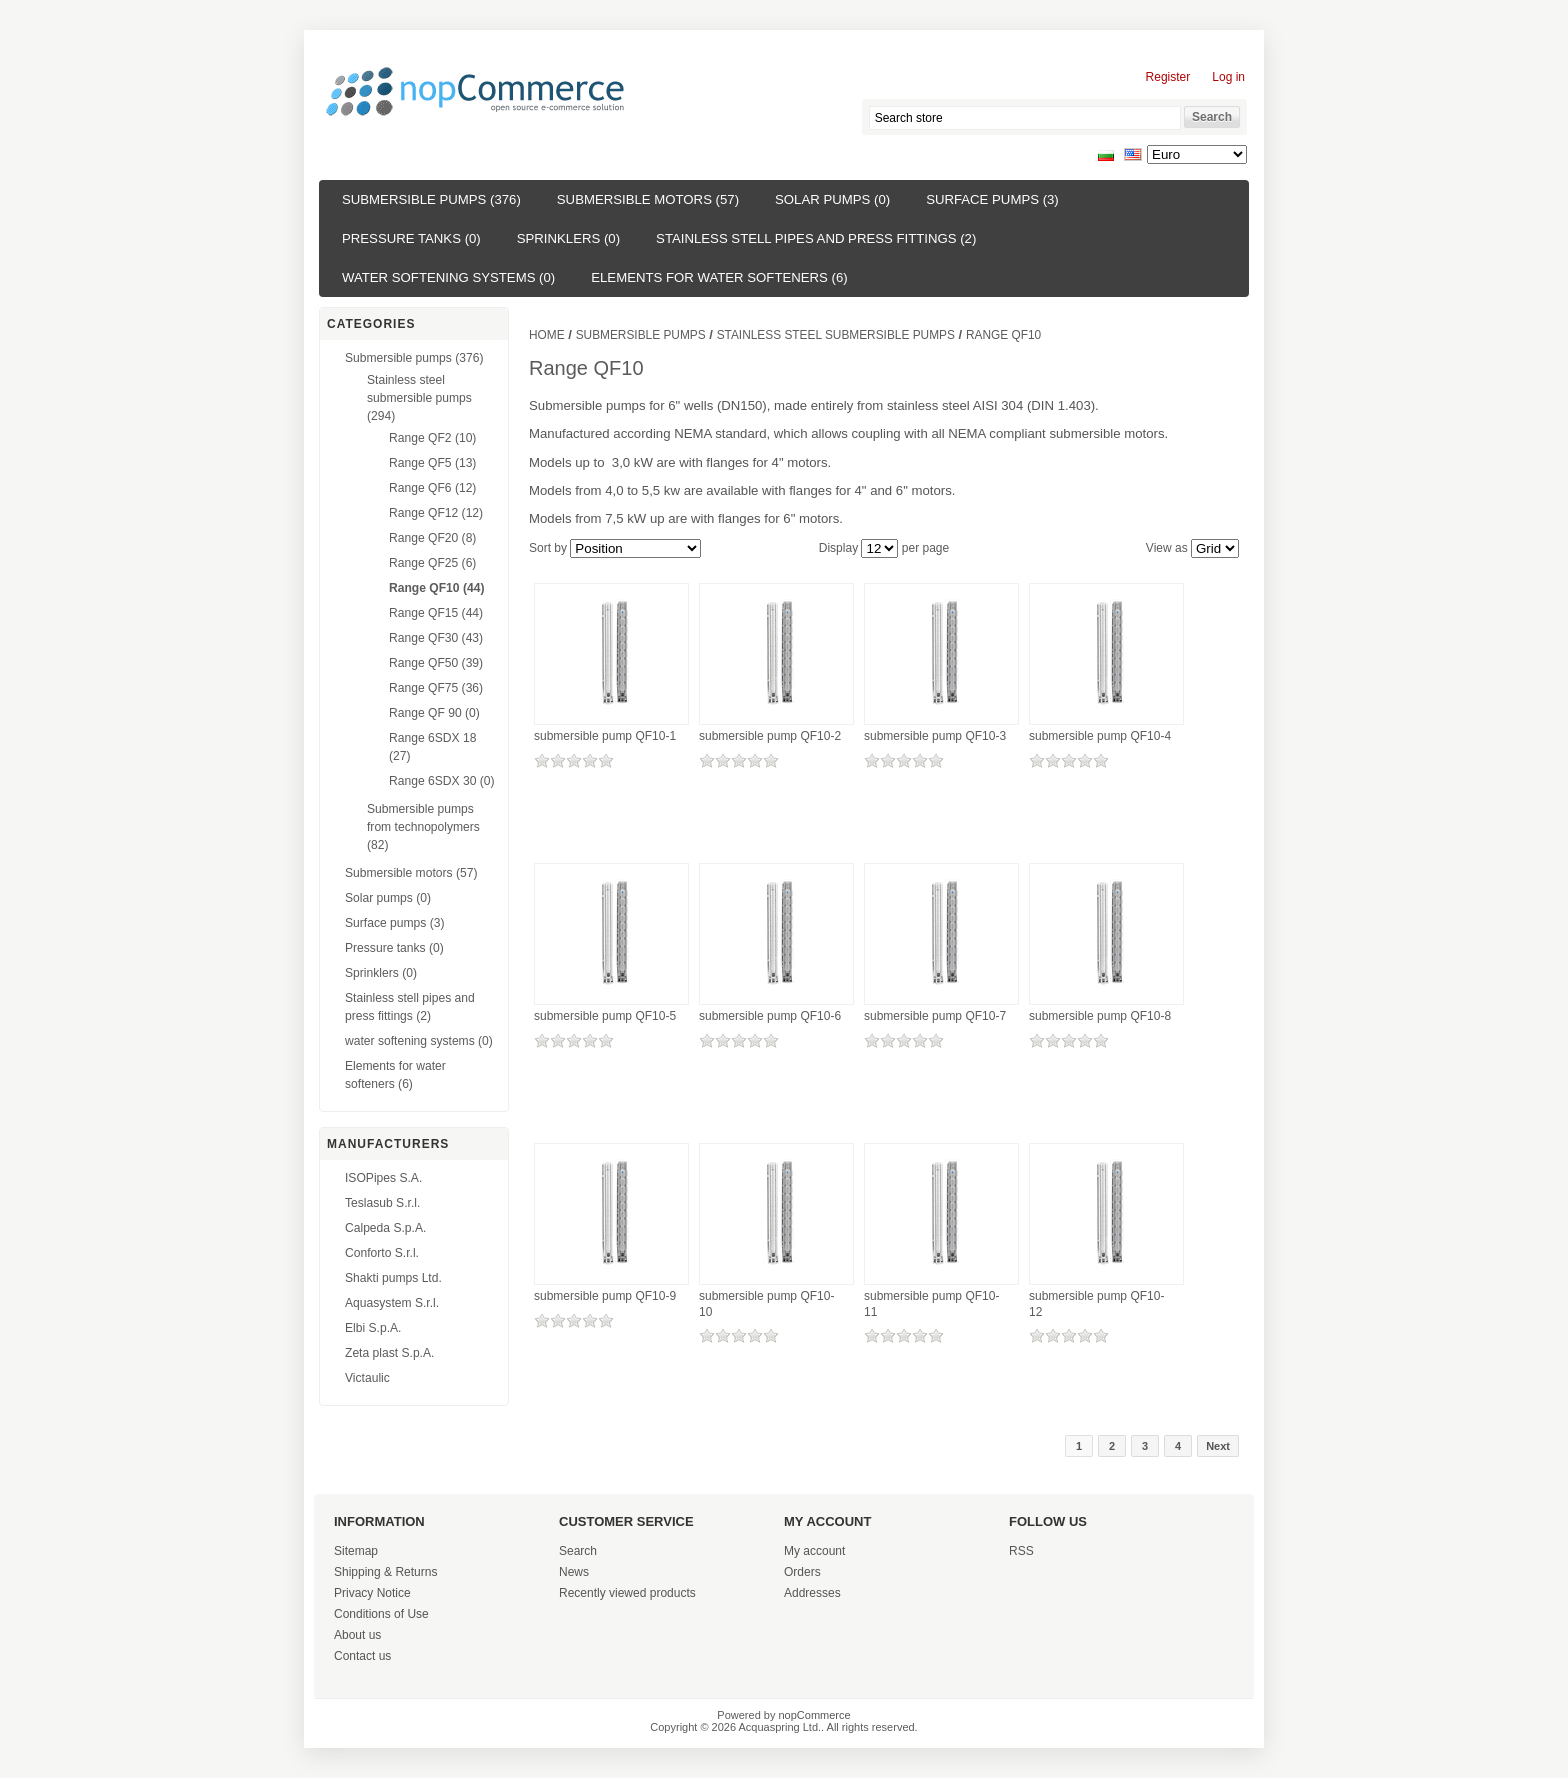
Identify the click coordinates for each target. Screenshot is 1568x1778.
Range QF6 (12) (432, 488)
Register (1168, 77)
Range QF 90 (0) (434, 713)
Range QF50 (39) (436, 663)
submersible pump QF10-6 (770, 1016)
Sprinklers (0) (568, 238)
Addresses (812, 1593)
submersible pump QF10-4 (1100, 736)
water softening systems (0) (448, 277)
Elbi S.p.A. (373, 1328)
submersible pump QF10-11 (931, 1304)
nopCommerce (815, 1715)
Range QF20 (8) (432, 538)
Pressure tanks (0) (411, 238)
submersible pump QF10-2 (770, 736)
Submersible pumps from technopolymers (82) (423, 827)
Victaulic (367, 1378)
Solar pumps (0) (832, 199)
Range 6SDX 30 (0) (442, 781)
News (574, 1572)
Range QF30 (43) (436, 638)
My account (814, 1551)
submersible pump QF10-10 (766, 1304)
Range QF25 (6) (432, 563)
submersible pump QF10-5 (605, 1016)
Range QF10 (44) (436, 588)
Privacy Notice (372, 1593)
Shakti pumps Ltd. (393, 1278)
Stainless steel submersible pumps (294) (419, 398)
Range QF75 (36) (436, 688)
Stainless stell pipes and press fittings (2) (816, 238)
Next (1218, 1446)
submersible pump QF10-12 (1096, 1304)
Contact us (362, 1656)
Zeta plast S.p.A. (389, 1353)
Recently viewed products (627, 1593)
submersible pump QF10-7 (935, 1016)
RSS (1021, 1551)
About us (357, 1635)
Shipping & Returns (385, 1572)
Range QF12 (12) (436, 513)
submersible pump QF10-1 (605, 736)
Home (547, 335)
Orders (802, 1572)
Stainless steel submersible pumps (836, 335)
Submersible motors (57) (648, 199)
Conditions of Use (381, 1614)
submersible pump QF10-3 (935, 736)
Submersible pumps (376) (431, 199)
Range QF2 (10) (432, 438)
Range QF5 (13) (432, 463)
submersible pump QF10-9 (605, 1296)
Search (578, 1551)
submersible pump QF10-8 (1100, 1016)
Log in (1228, 77)
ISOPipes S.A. (383, 1178)
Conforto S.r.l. (382, 1253)
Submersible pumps (641, 335)
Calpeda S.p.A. (385, 1228)
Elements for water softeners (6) (719, 277)
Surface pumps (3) (992, 199)
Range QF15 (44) (436, 613)
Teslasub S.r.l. (382, 1203)
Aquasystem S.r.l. (392, 1303)
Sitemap (356, 1551)
